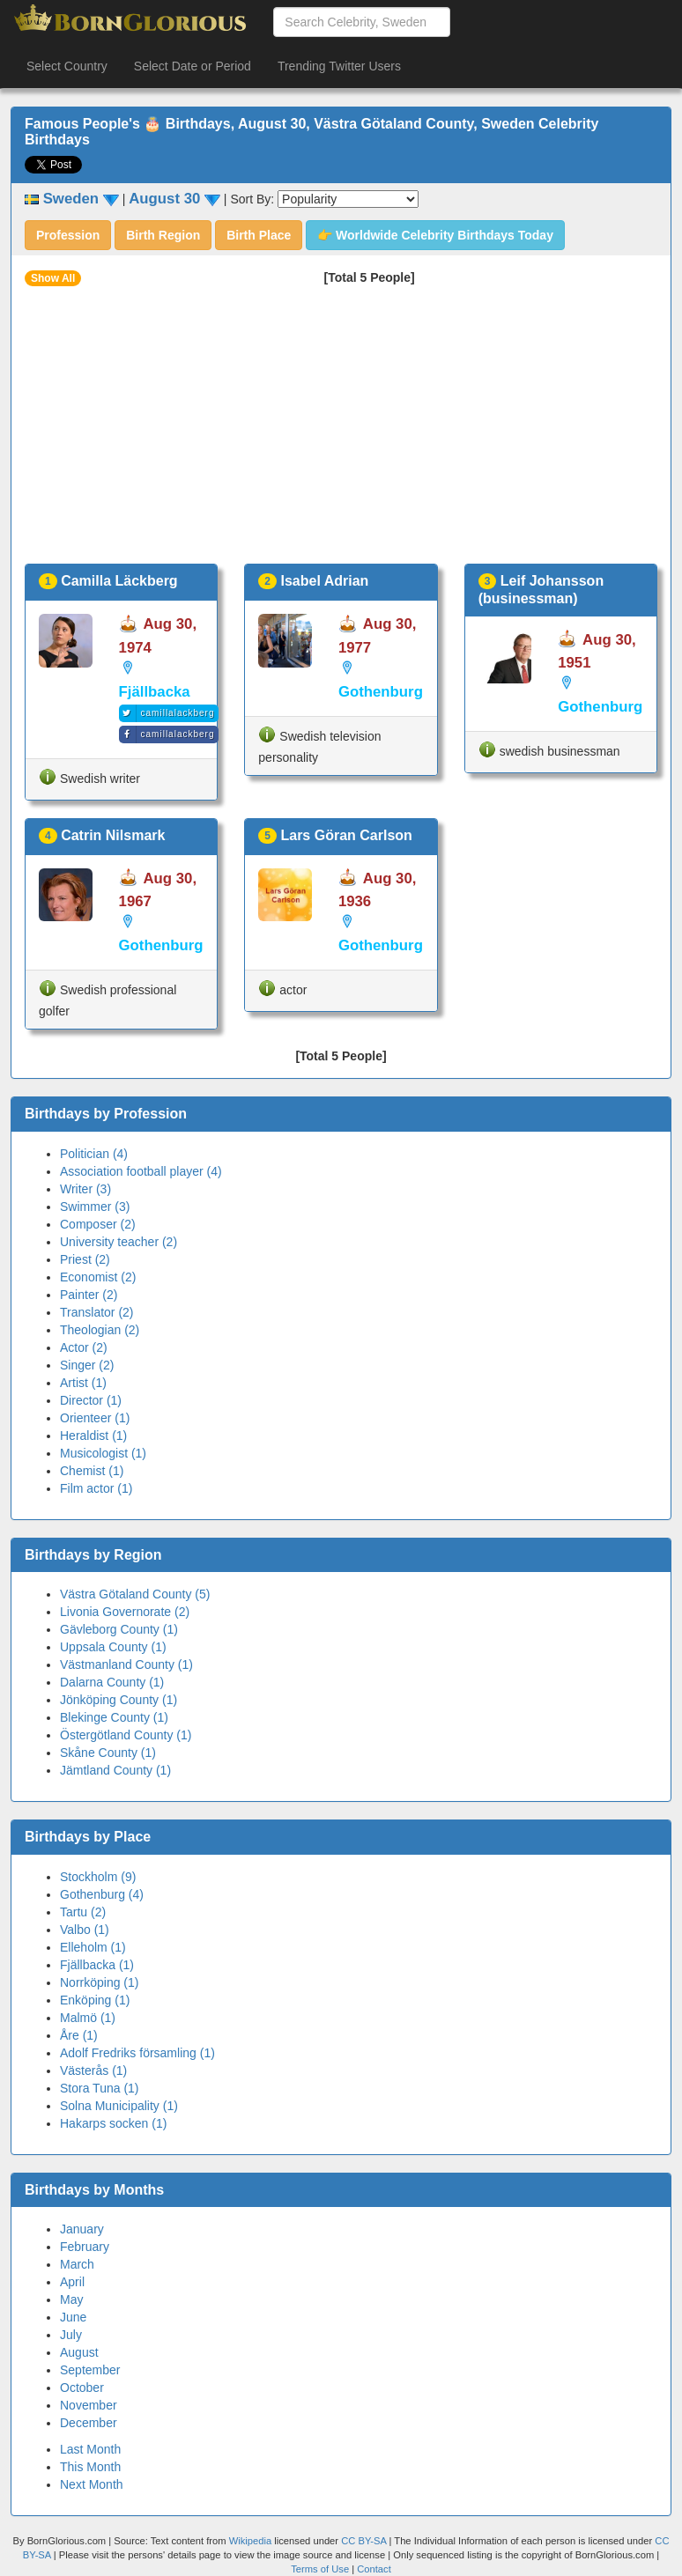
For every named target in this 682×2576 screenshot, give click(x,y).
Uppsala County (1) (113, 1647)
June (73, 2317)
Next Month (91, 2484)
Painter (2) (88, 1295)
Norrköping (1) (99, 1982)
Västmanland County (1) (126, 1664)
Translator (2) (97, 1312)
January (82, 2229)
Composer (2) (98, 1224)
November (88, 2405)
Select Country (66, 66)
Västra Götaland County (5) (135, 1594)
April (72, 2282)
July (71, 2335)
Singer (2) (87, 1365)
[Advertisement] (341, 431)
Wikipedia (250, 2540)
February (84, 2247)
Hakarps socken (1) (113, 2123)
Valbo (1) (84, 1930)
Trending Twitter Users (339, 66)
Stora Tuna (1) (99, 2088)
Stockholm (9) (98, 1877)
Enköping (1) (95, 2000)
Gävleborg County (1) (119, 1629)
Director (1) (91, 1400)
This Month (90, 2467)
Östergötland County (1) (125, 1735)
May (71, 2299)
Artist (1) (83, 1383)
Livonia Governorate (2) (124, 1612)
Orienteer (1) (95, 1418)
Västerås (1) (93, 2070)
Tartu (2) (83, 1912)
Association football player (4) (141, 1171)
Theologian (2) (99, 1330)
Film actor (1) (96, 1488)
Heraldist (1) (93, 1435)
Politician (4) (94, 1154)
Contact (374, 2569)
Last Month (90, 2449)
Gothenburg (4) (102, 1894)
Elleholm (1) (93, 1947)
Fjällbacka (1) (97, 1965)
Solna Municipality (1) (119, 2106)
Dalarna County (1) (112, 1682)
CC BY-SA (363, 2540)
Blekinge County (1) (114, 1717)
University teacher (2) (118, 1242)
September (90, 2370)
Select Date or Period (192, 66)
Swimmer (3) (95, 1206)
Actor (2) (83, 1347)
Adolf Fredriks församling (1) (137, 2053)
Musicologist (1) (103, 1453)
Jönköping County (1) (118, 1700)
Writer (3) (85, 1189)
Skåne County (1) (108, 1753)
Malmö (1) (87, 2018)
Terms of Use (321, 2569)
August (79, 2352)
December (88, 2423)
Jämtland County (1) (115, 1770)
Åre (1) (79, 2035)
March (77, 2264)
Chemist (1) (91, 1471)
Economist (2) (98, 1277)
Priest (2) (85, 1259)
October (82, 2387)
